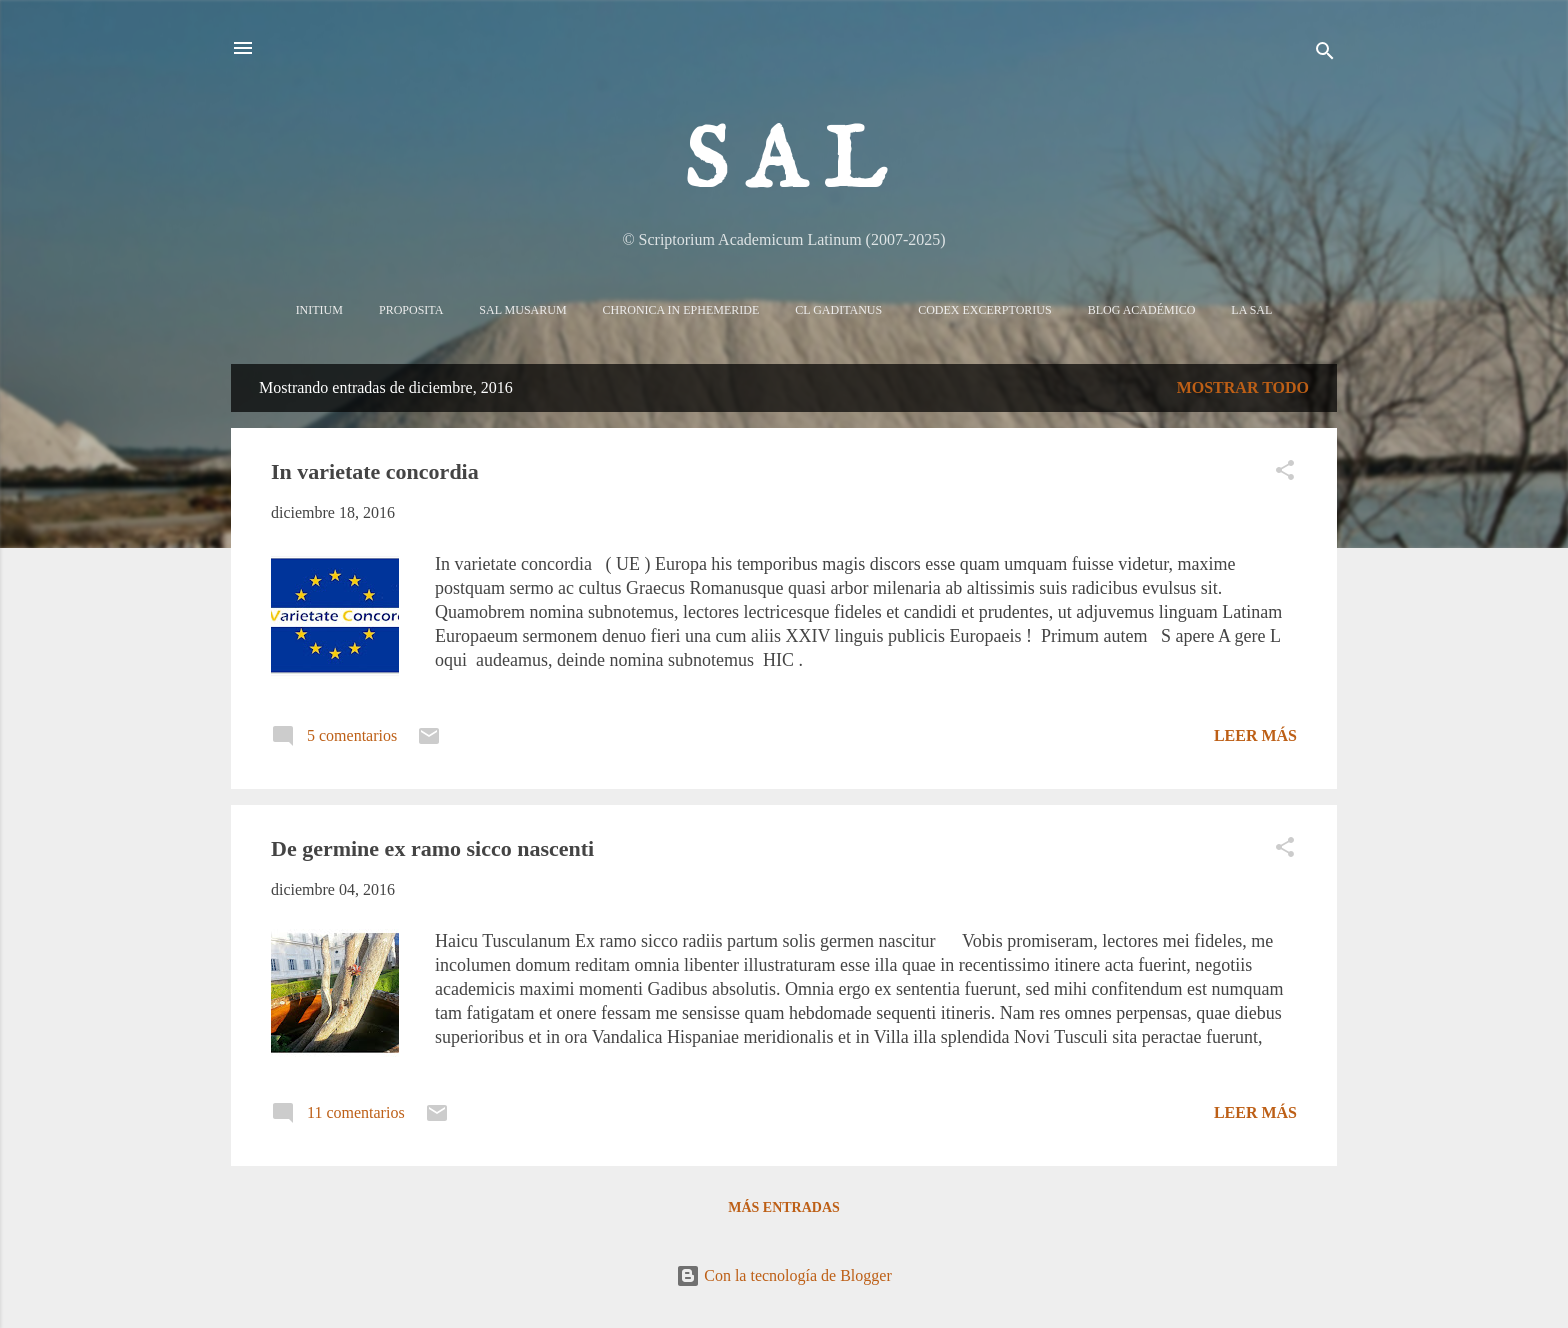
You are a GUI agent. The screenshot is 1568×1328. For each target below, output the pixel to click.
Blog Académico (1142, 310)
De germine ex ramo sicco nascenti (432, 848)
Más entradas (784, 1207)
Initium (319, 310)
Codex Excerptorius (984, 310)
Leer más (1255, 735)
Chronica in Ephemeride (681, 310)
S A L (784, 164)
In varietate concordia (375, 471)
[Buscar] (1325, 54)
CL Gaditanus (838, 310)
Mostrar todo (1243, 387)
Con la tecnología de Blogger (784, 1275)
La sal (1251, 310)
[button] (1285, 473)
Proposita (411, 310)
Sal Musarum (522, 310)
